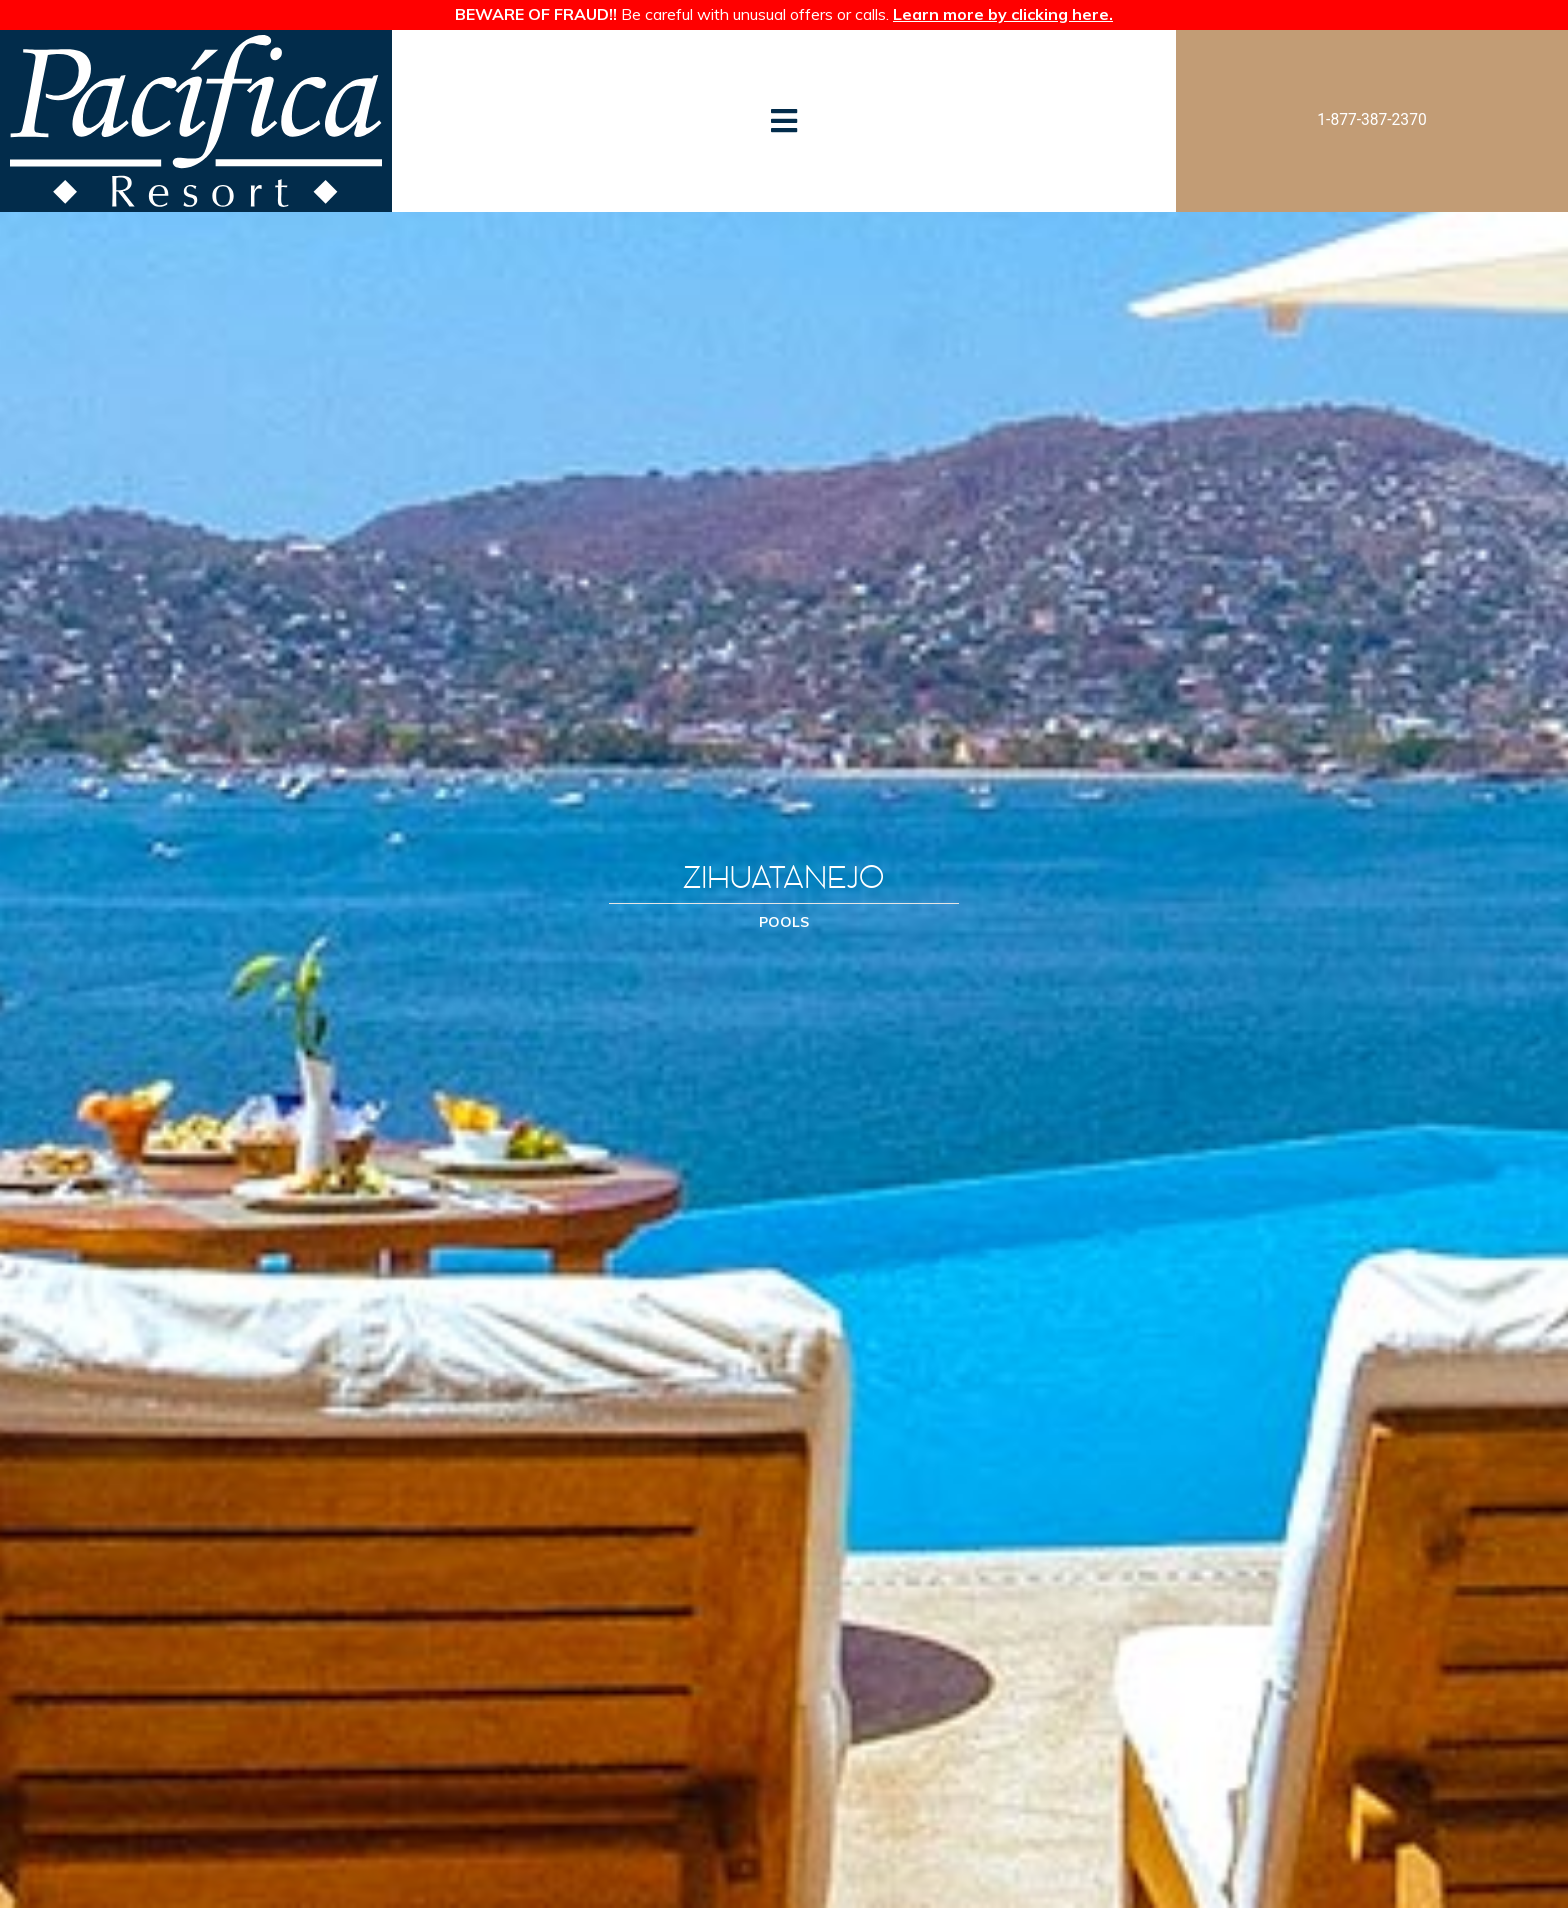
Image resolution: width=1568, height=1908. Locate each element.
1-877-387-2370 (1371, 120)
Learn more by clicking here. (1003, 14)
